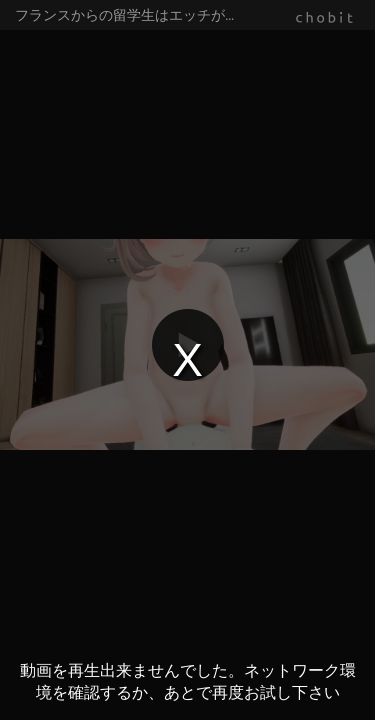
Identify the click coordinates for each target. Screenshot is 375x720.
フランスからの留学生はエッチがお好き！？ (155, 15)
